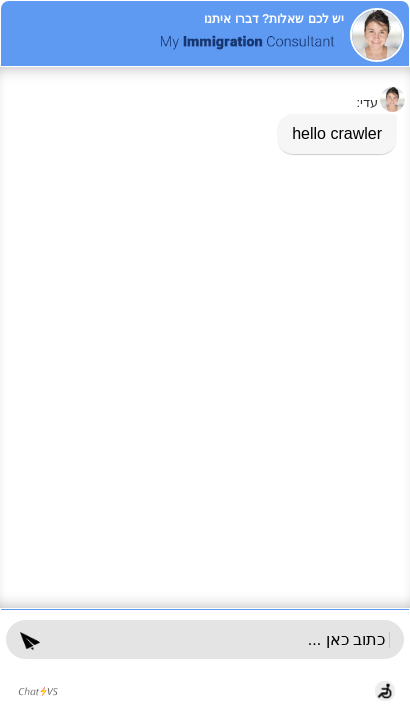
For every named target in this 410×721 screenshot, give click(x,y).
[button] (30, 639)
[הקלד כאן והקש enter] (222, 640)
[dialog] (205, 335)
